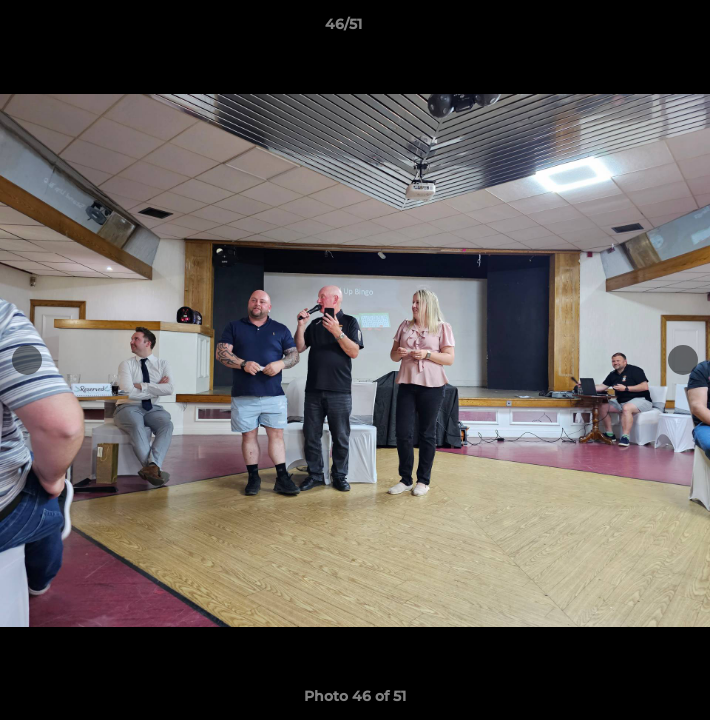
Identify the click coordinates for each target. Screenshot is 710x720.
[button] (638, 29)
